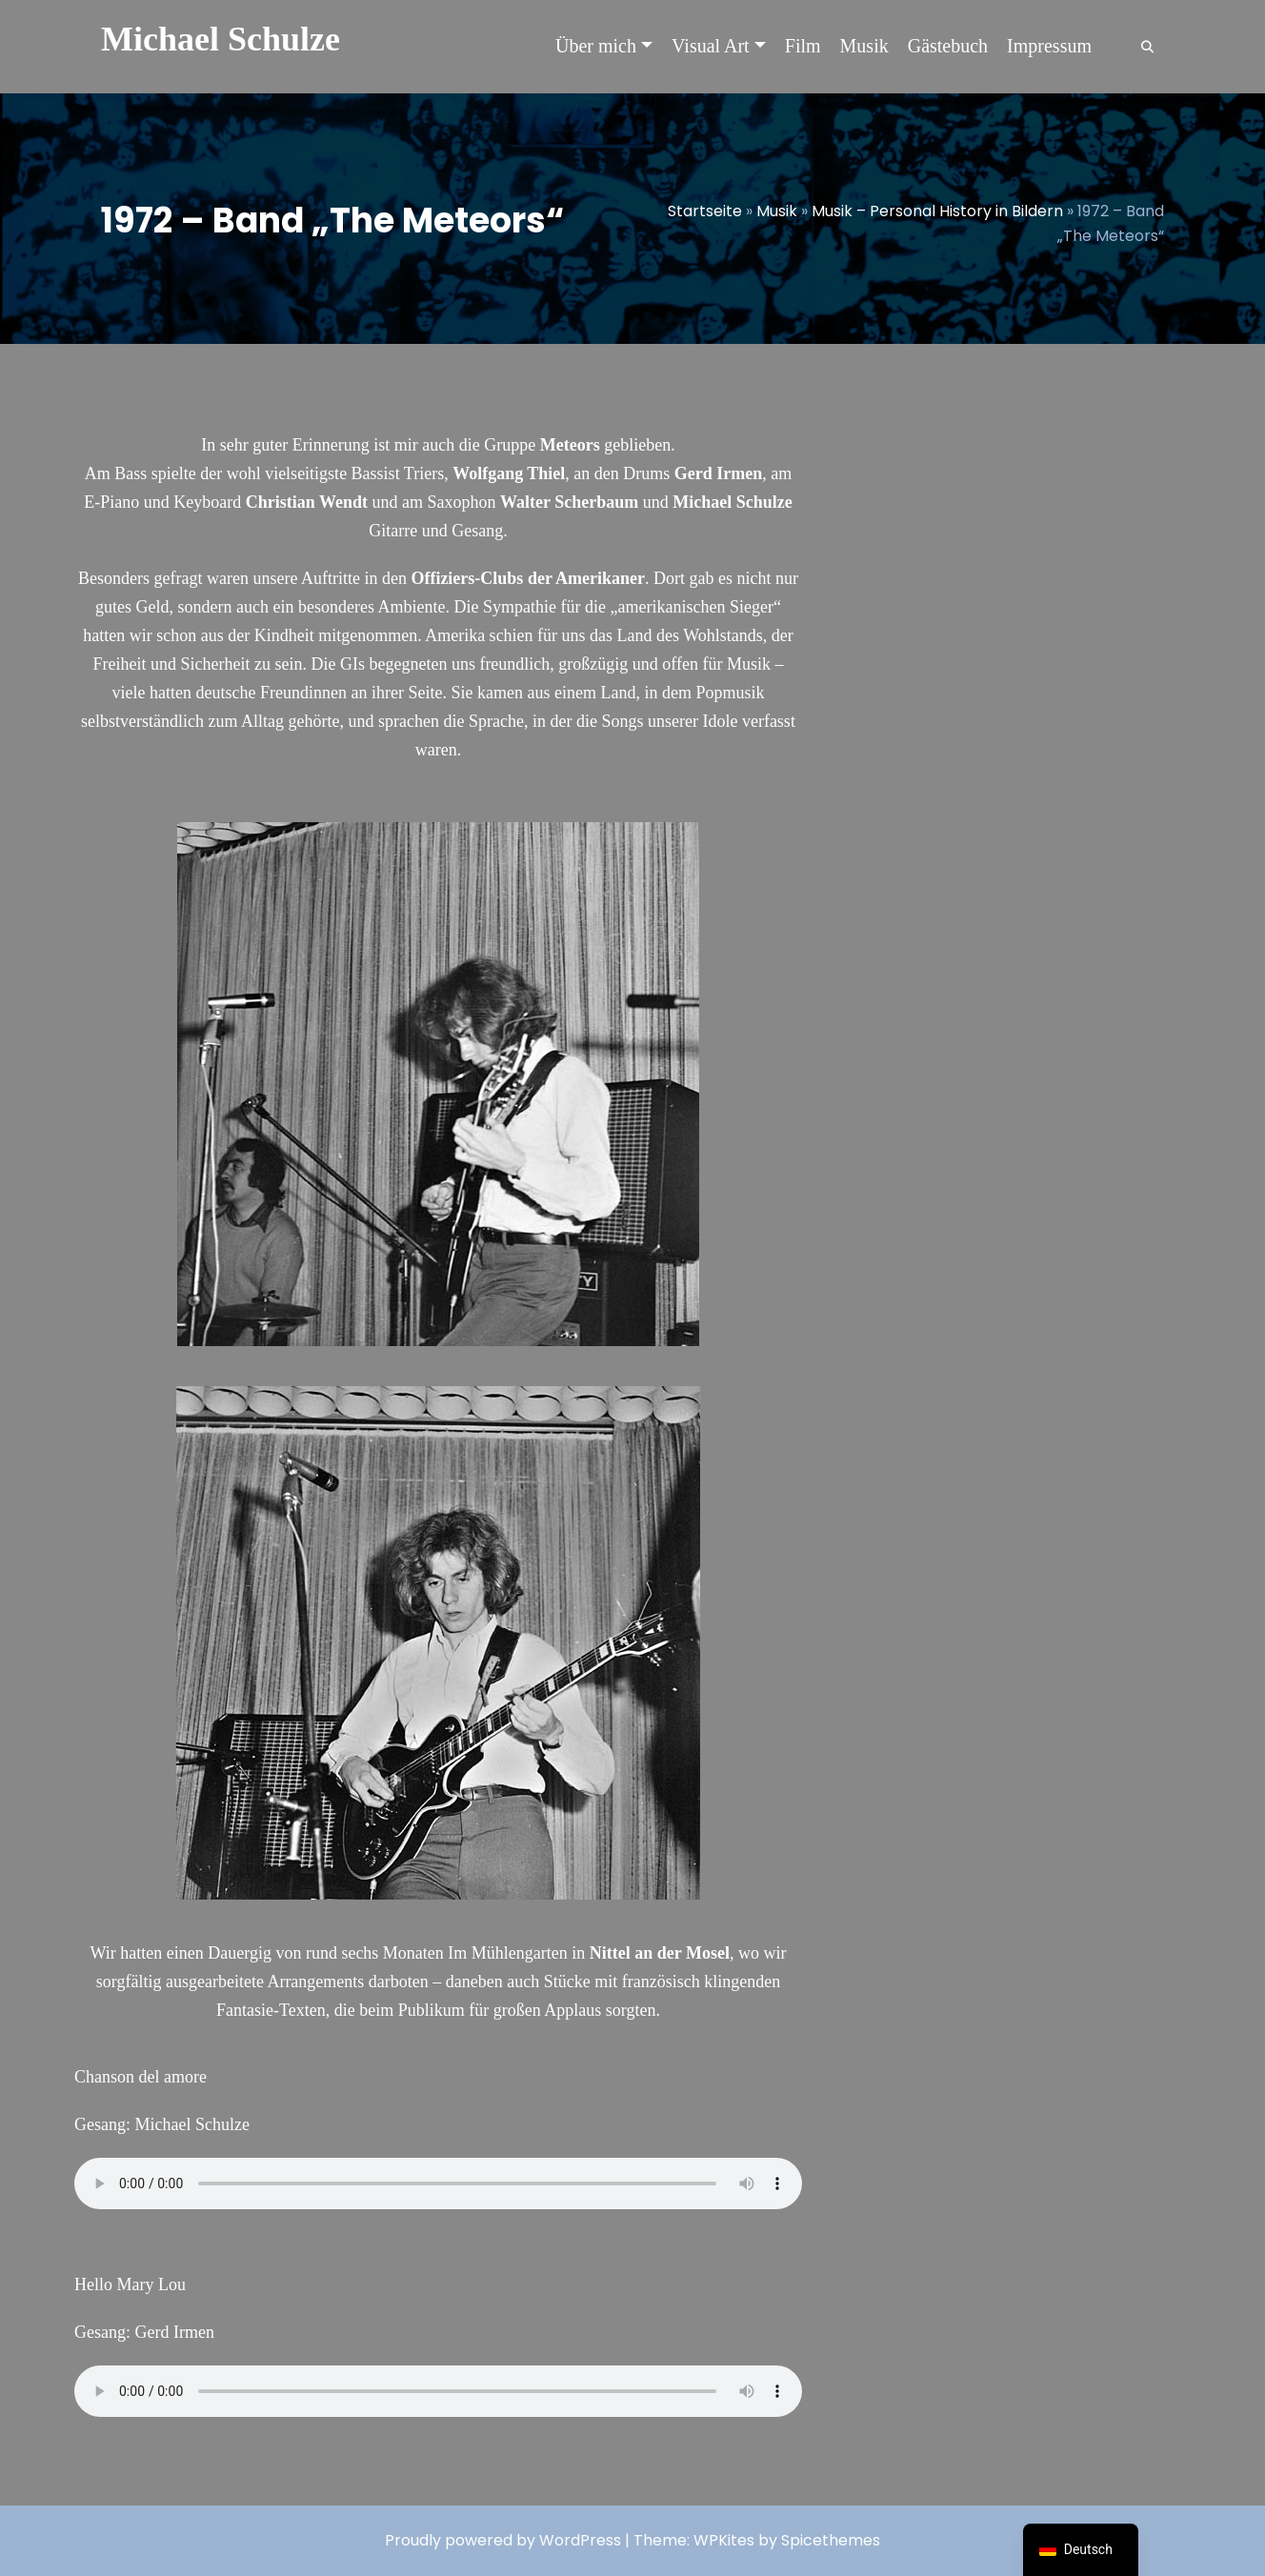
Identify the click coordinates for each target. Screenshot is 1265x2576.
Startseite (705, 211)
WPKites (725, 2540)
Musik (776, 211)
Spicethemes (830, 2540)
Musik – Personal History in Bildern (937, 211)
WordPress (580, 2540)
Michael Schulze (220, 39)
